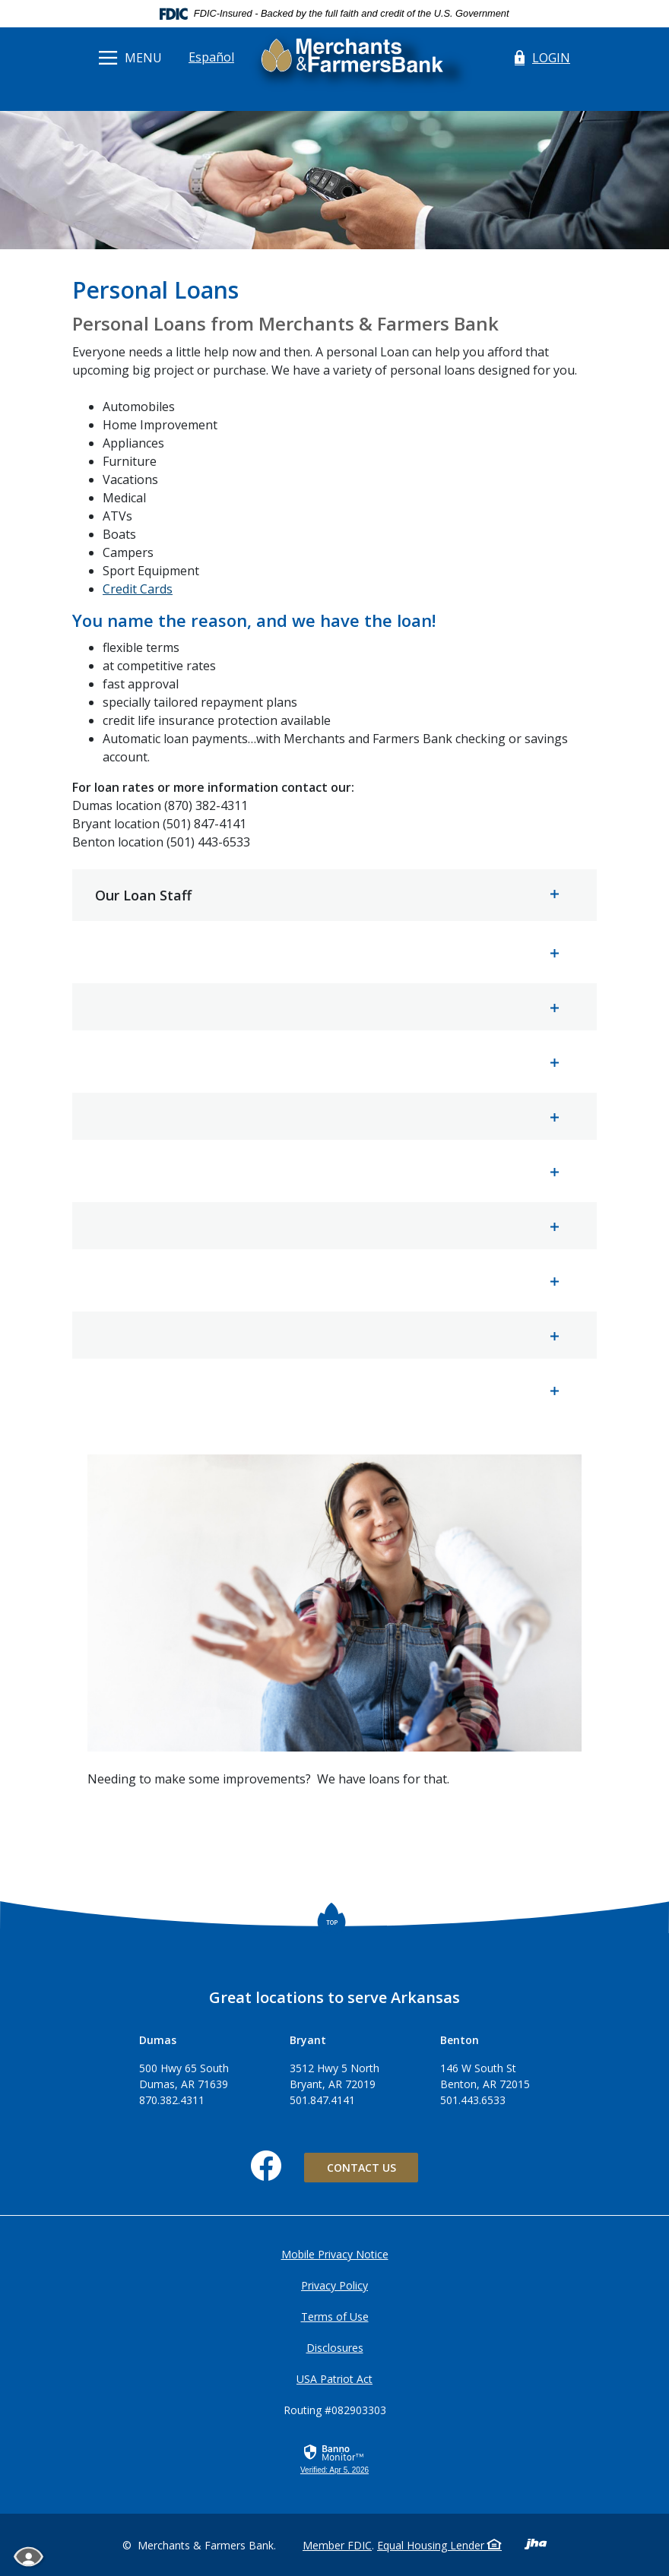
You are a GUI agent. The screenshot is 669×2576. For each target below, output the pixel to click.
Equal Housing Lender (439, 2545)
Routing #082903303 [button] (335, 2410)
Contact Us (361, 2167)
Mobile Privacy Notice (334, 2254)
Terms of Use (335, 2316)
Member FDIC (337, 2545)
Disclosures (334, 2347)
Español (211, 57)
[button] (334, 895)
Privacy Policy (334, 2285)
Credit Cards (138, 589)
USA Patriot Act (334, 2379)
